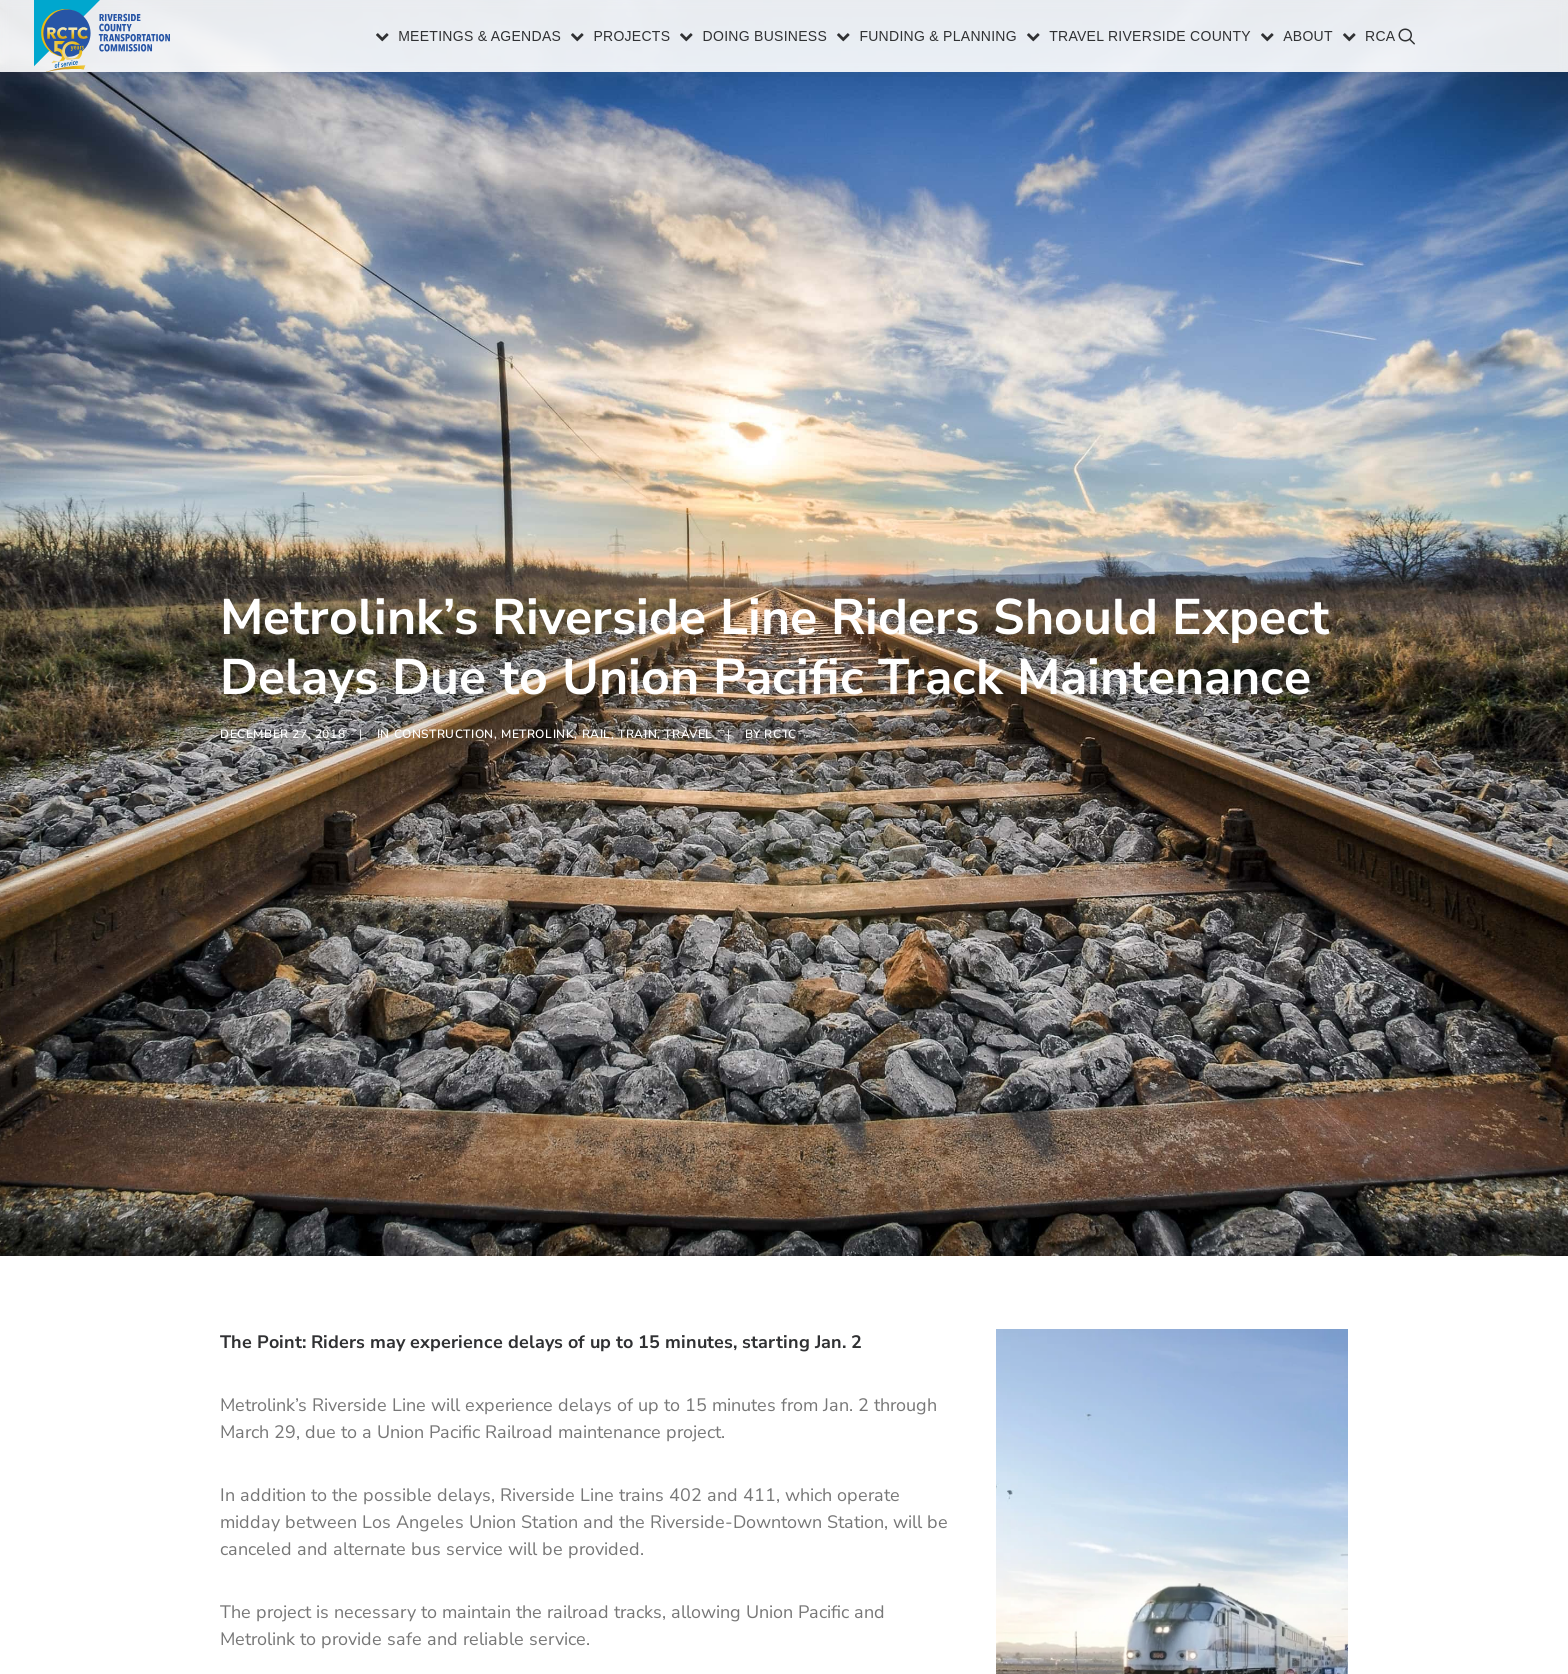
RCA (1380, 38)
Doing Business (765, 38)
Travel (688, 689)
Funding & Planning (938, 38)
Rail (596, 689)
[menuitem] (469, 37)
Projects (631, 38)
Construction (444, 689)
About (1308, 38)
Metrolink (537, 689)
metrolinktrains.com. (706, 1611)
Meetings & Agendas (479, 38)
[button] (1507, 45)
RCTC (780, 689)
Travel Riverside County (1150, 38)
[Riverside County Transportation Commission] (105, 37)
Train (637, 689)
